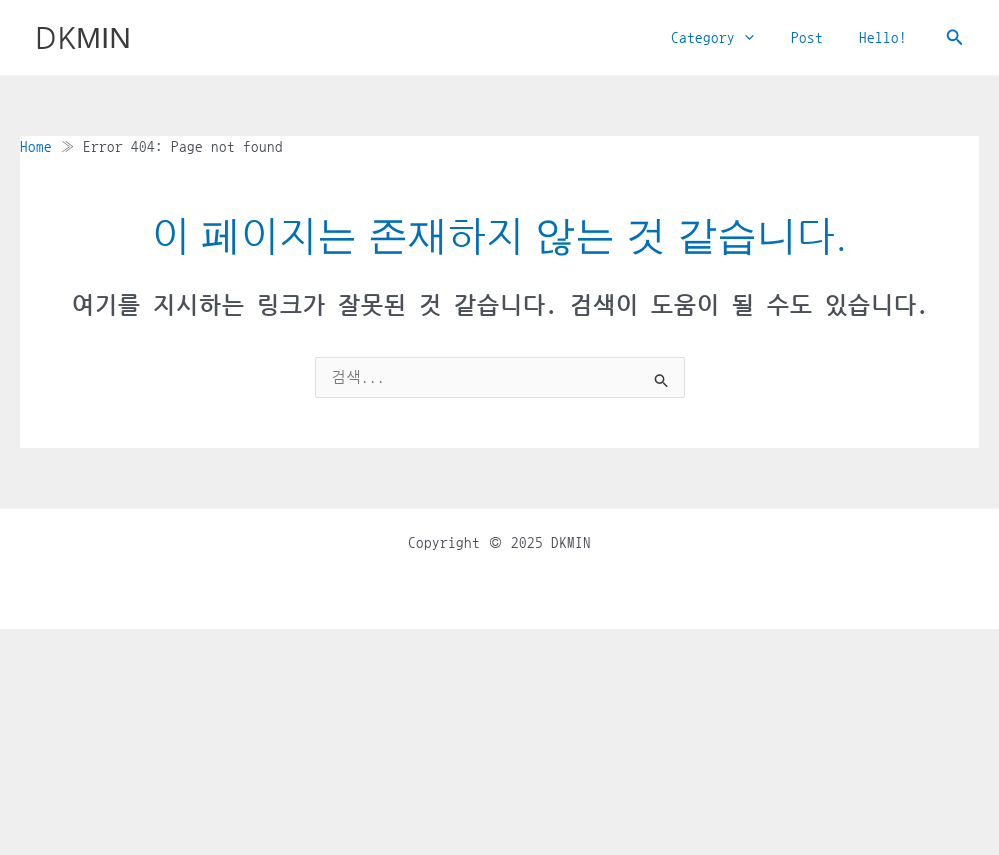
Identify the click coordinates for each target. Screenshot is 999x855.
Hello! (887, 37)
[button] (955, 37)
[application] (761, 38)
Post (817, 37)
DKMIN (83, 37)
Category (729, 38)
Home (36, 146)
